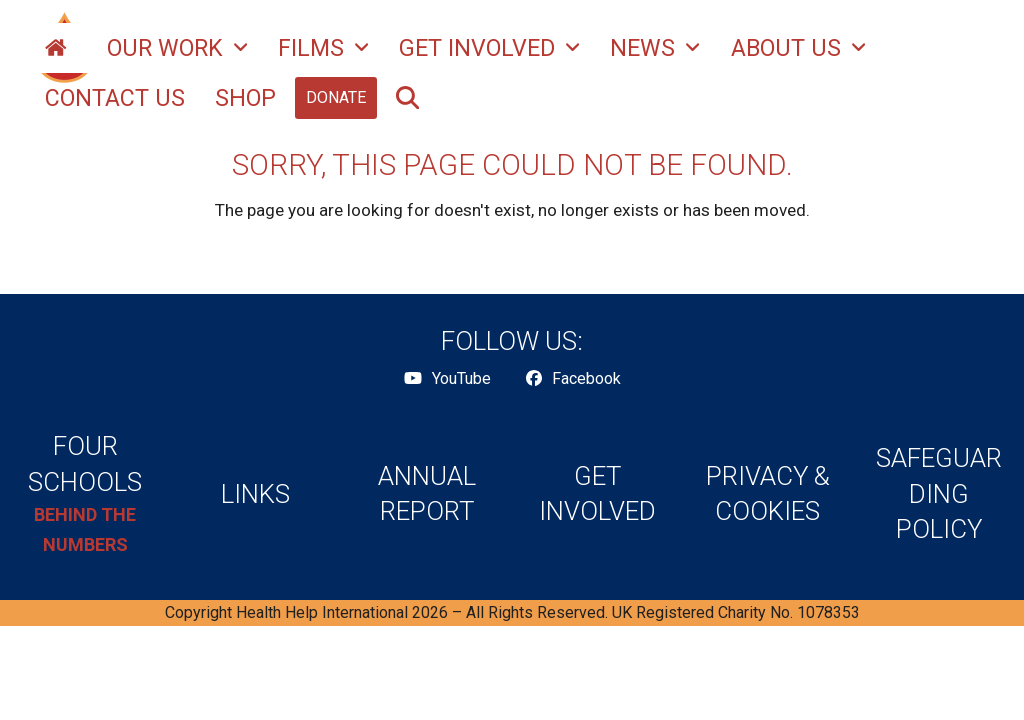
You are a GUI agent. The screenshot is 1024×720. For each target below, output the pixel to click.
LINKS (255, 494)
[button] (407, 98)
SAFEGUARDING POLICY (939, 493)
